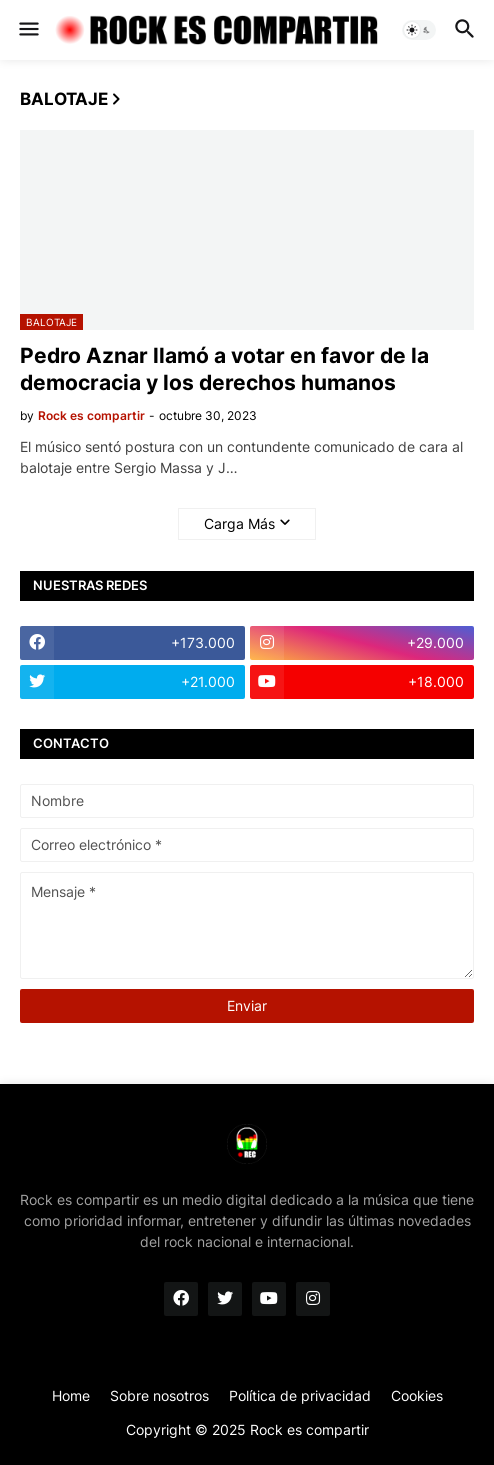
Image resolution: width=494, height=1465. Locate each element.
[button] (27, 30)
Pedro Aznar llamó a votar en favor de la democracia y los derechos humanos (224, 369)
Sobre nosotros (159, 1395)
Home (71, 1395)
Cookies (417, 1395)
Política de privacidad (300, 1395)
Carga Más (239, 523)
